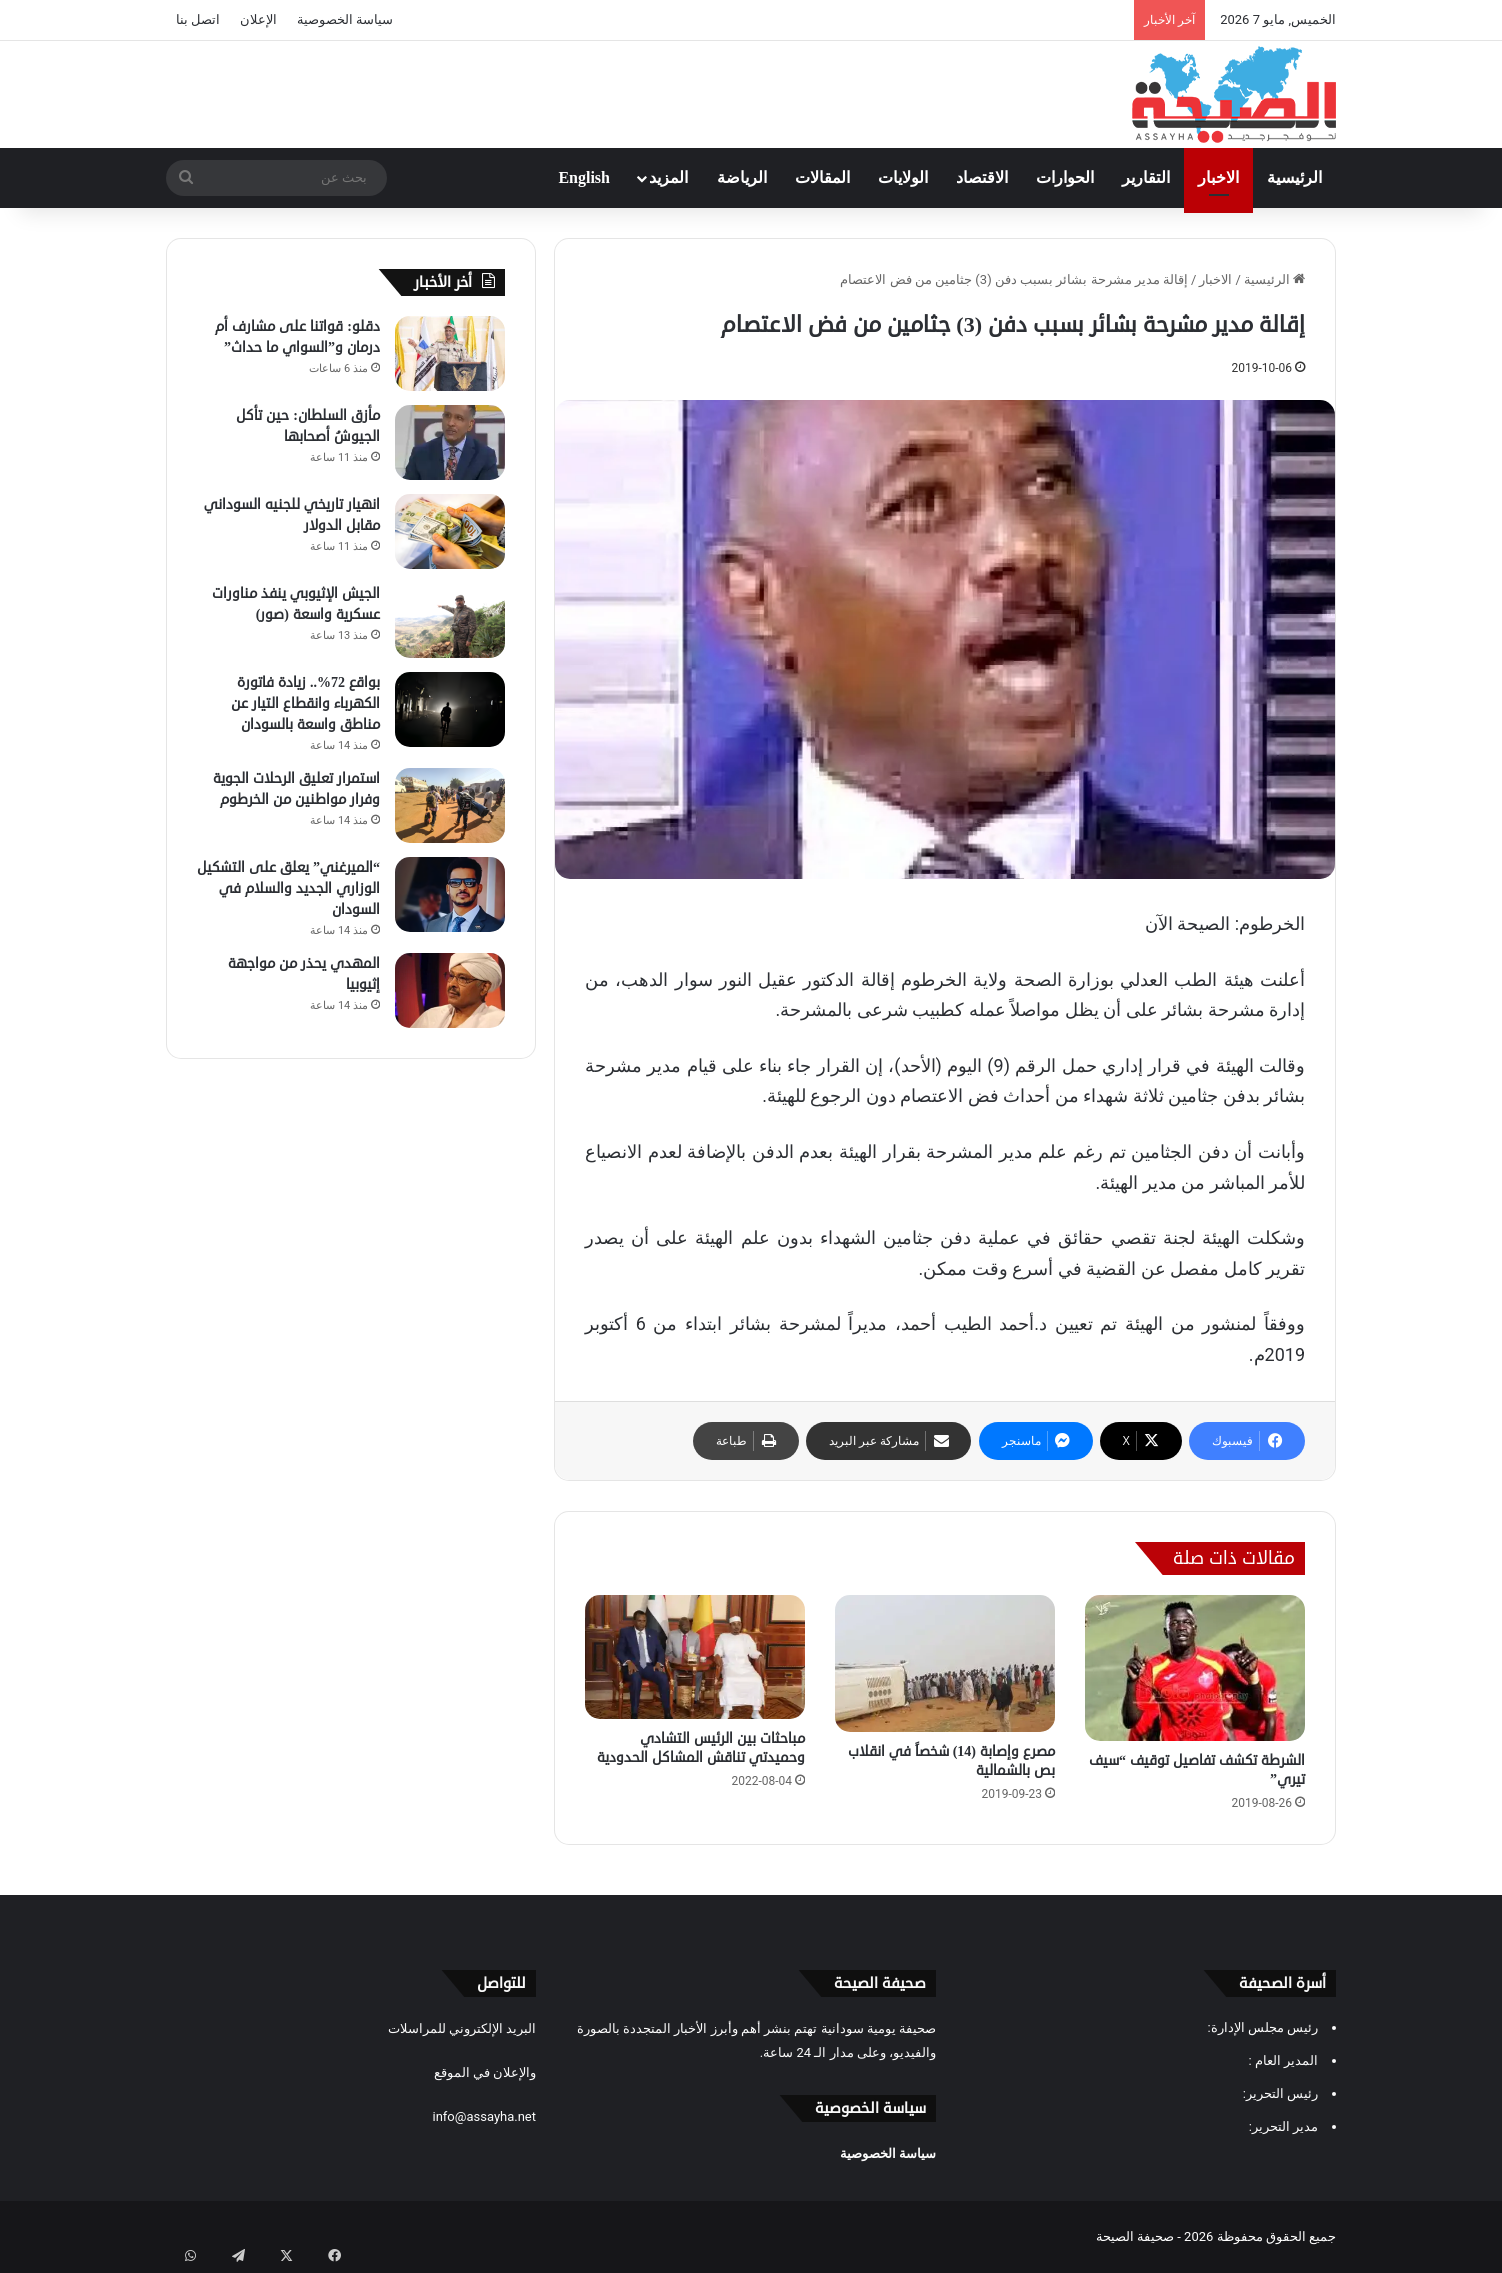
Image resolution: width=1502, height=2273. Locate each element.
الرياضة (742, 177)
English (584, 177)
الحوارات (1065, 177)
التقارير (1146, 177)
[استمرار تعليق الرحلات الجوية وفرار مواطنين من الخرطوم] (450, 805)
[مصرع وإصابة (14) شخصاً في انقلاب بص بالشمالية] (945, 1663)
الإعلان (258, 19)
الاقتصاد (982, 177)
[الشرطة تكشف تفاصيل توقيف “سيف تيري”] (1195, 1668)
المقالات (822, 177)
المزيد (668, 177)
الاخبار (1218, 177)
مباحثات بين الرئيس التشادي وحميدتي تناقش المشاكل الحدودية (701, 1748)
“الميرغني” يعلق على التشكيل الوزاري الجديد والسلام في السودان (288, 888)
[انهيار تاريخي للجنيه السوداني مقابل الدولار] (450, 531)
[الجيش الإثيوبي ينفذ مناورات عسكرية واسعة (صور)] (450, 620)
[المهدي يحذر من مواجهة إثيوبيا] (450, 990)
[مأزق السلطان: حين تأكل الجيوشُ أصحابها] (450, 442)
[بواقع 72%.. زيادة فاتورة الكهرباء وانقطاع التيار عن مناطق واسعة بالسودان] (450, 709)
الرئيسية (1294, 177)
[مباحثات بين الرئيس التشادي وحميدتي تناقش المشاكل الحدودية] (695, 1657)
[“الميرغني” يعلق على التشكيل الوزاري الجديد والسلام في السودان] (450, 894)
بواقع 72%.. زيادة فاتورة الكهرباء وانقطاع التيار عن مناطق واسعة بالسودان (305, 703)
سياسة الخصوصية (345, 19)
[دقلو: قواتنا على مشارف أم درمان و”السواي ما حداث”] (450, 353)
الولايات (903, 177)
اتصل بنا (198, 19)
